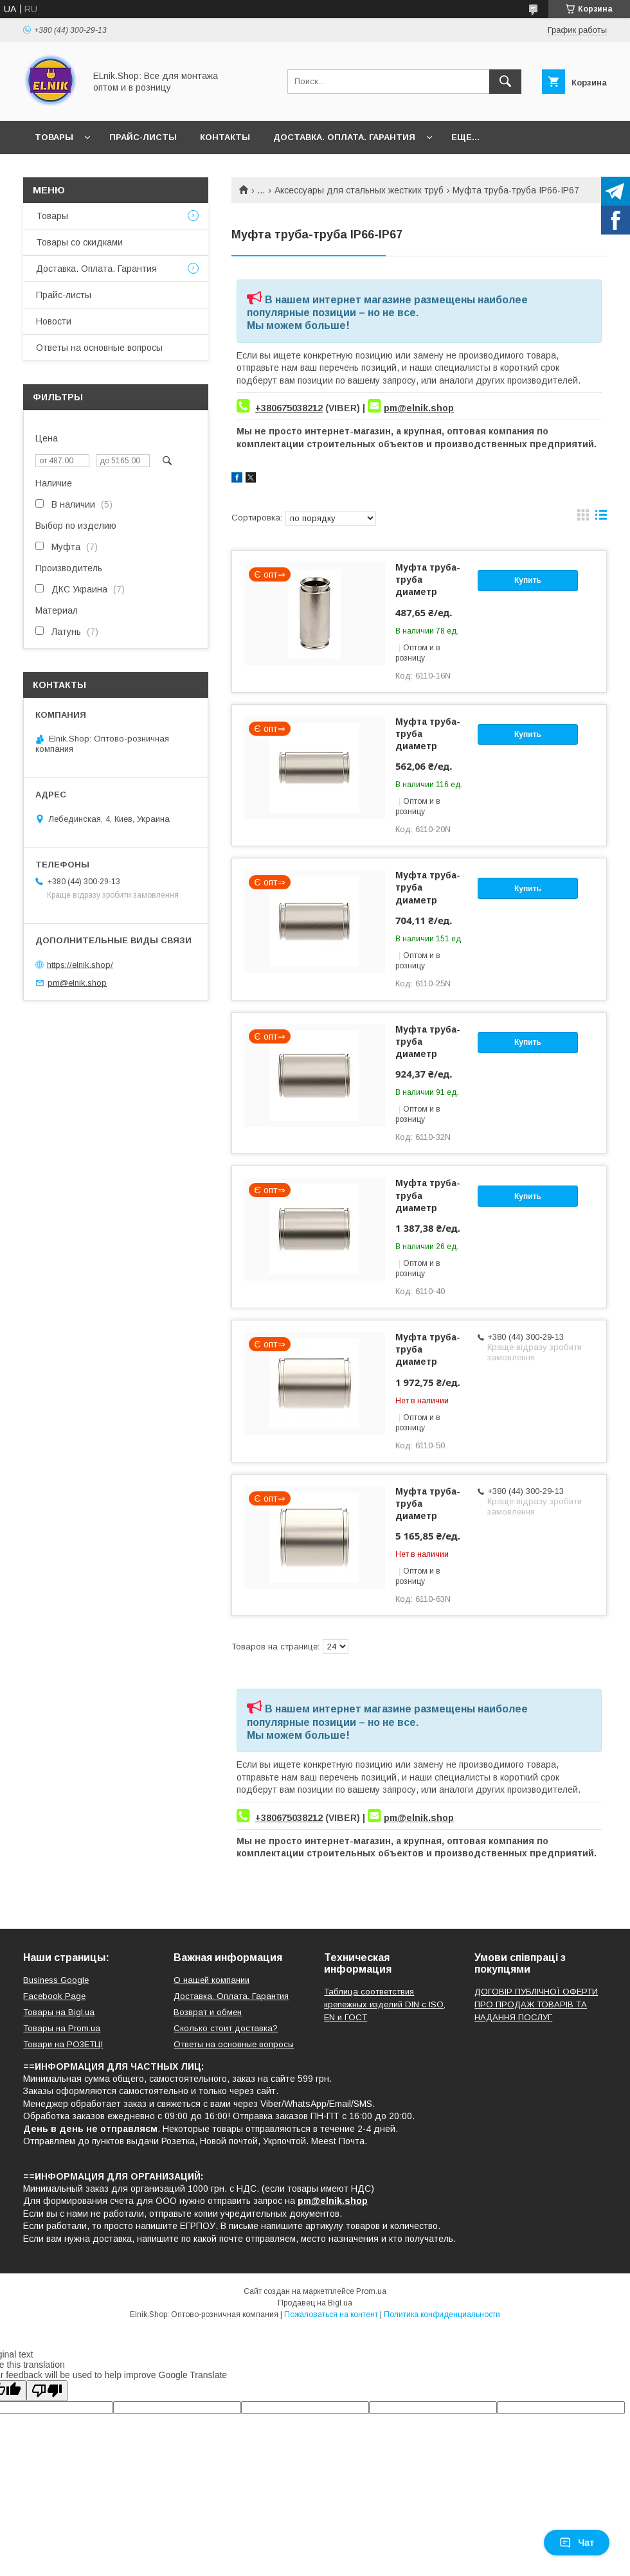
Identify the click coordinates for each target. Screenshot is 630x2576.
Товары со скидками (79, 242)
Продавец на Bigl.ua (315, 2302)
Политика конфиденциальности (442, 2314)
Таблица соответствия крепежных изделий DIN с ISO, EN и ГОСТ (385, 2004)
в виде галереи (583, 518)
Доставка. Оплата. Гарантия (344, 137)
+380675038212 (289, 408)
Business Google (56, 1980)
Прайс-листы (143, 137)
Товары (54, 137)
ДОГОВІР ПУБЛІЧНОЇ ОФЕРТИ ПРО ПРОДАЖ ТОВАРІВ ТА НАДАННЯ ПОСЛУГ (536, 2004)
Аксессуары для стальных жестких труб (359, 190)
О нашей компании (211, 1980)
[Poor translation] (47, 2390)
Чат (576, 2542)
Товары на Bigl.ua (58, 2012)
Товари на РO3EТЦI (63, 2044)
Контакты (225, 137)
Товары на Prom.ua (61, 2028)
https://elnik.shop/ (80, 964)
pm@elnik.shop (419, 408)
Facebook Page (54, 1996)
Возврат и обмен (208, 2012)
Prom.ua (371, 2291)
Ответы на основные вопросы (99, 347)
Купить (527, 580)
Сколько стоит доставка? (226, 2028)
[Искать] (505, 81)
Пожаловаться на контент (331, 2314)
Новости (53, 321)
